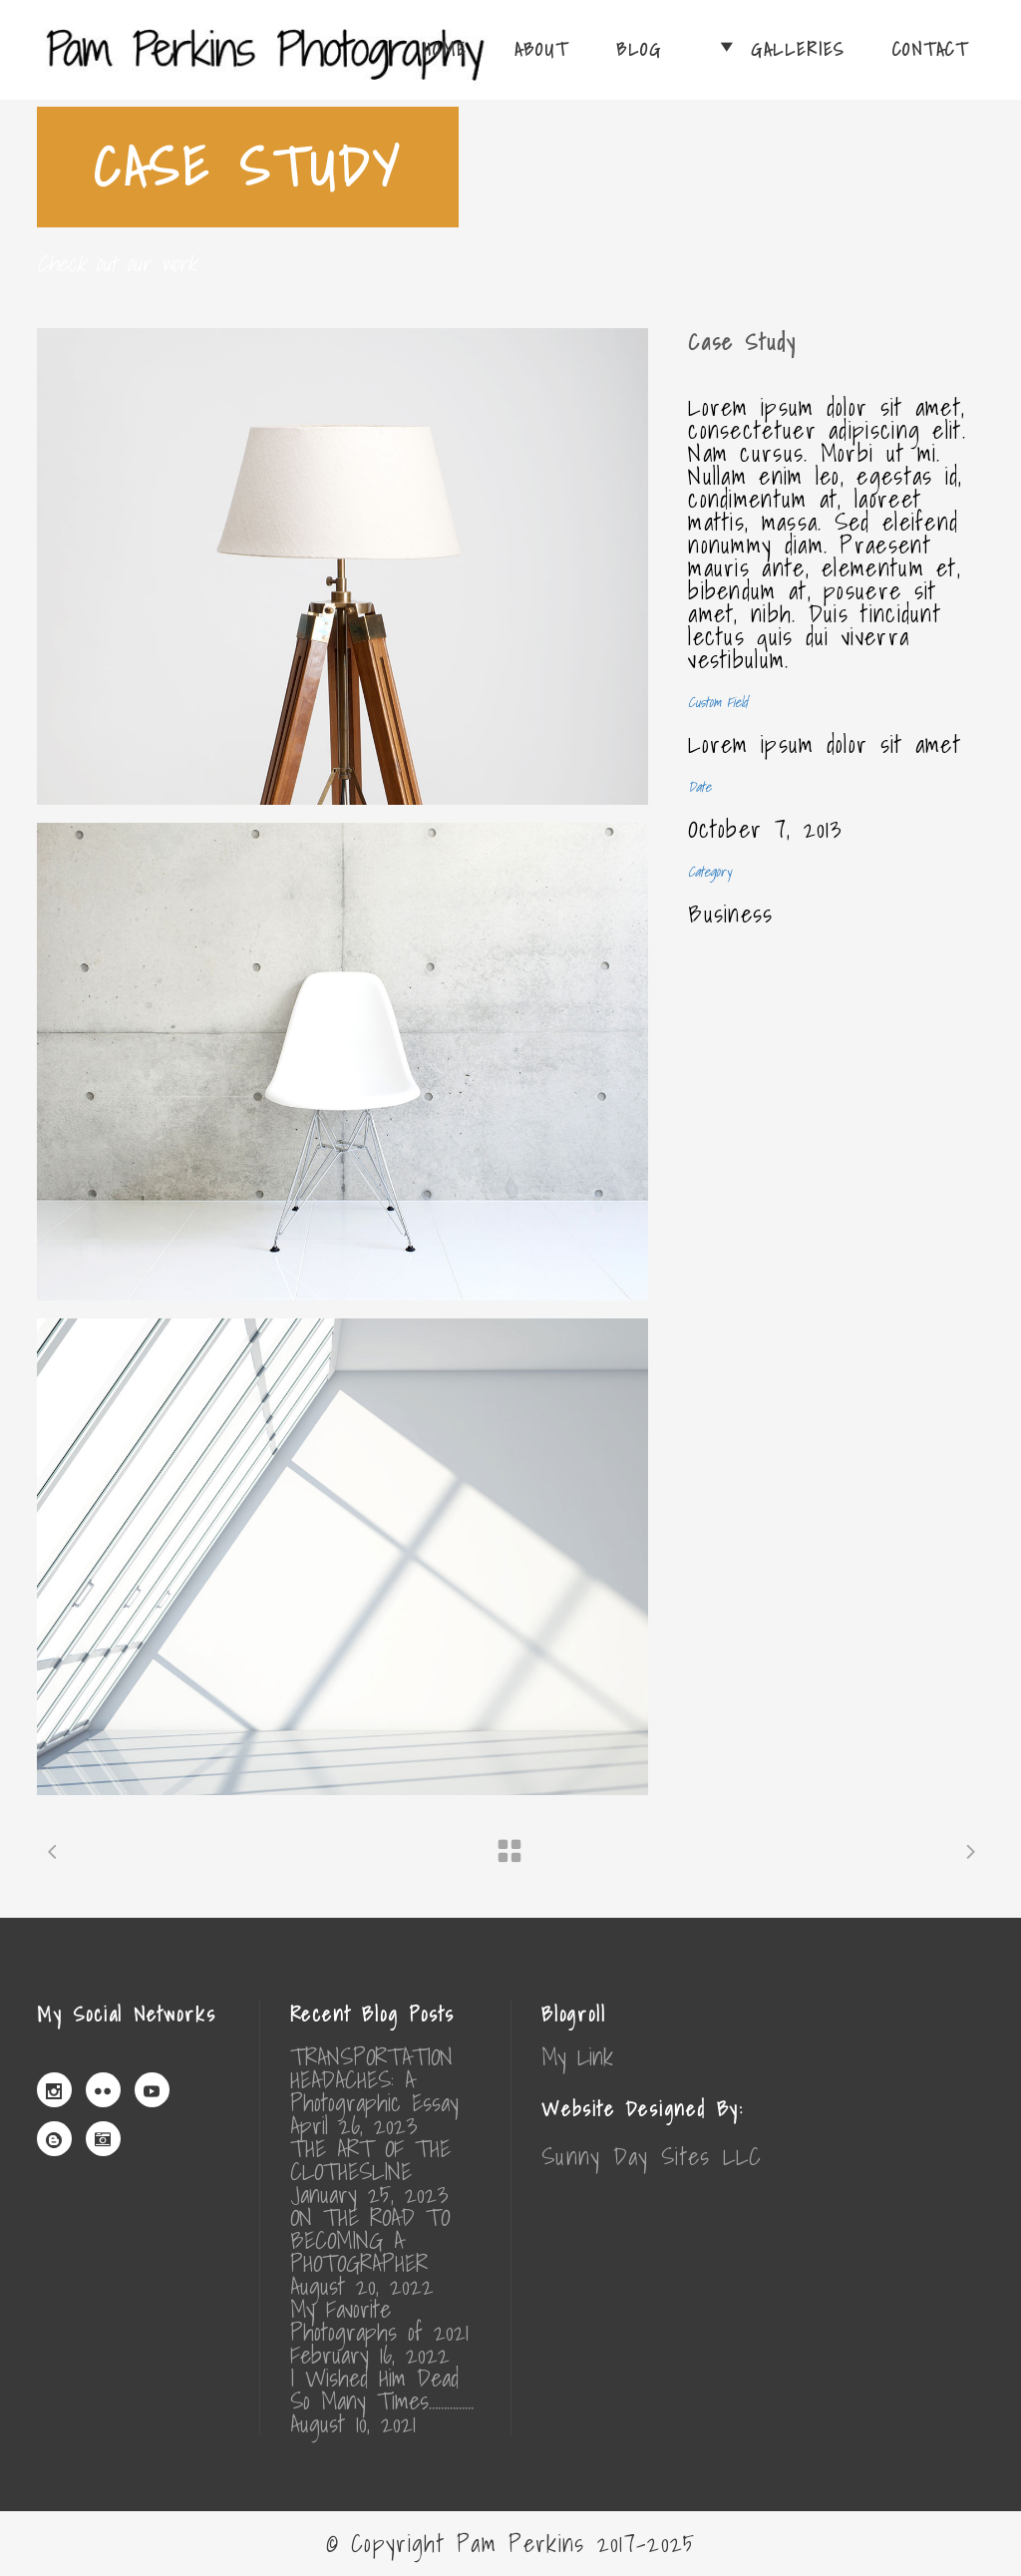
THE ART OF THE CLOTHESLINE (370, 2160)
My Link (577, 2056)
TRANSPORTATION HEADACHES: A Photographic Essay (374, 2079)
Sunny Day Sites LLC (652, 2156)
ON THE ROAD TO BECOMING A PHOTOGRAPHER (370, 2240)
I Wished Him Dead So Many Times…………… (382, 2389)
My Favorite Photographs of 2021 (379, 2321)
